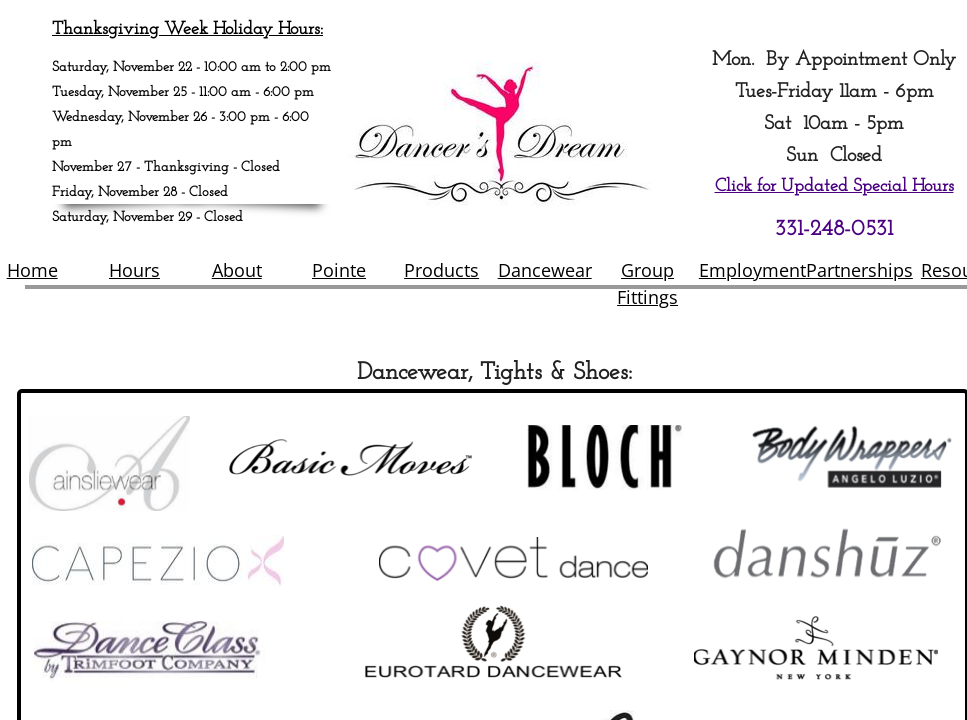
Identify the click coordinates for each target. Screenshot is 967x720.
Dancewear (545, 270)
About (237, 270)
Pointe (339, 270)
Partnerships (859, 270)
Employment (752, 270)
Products (441, 270)
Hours (134, 270)
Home (32, 270)
